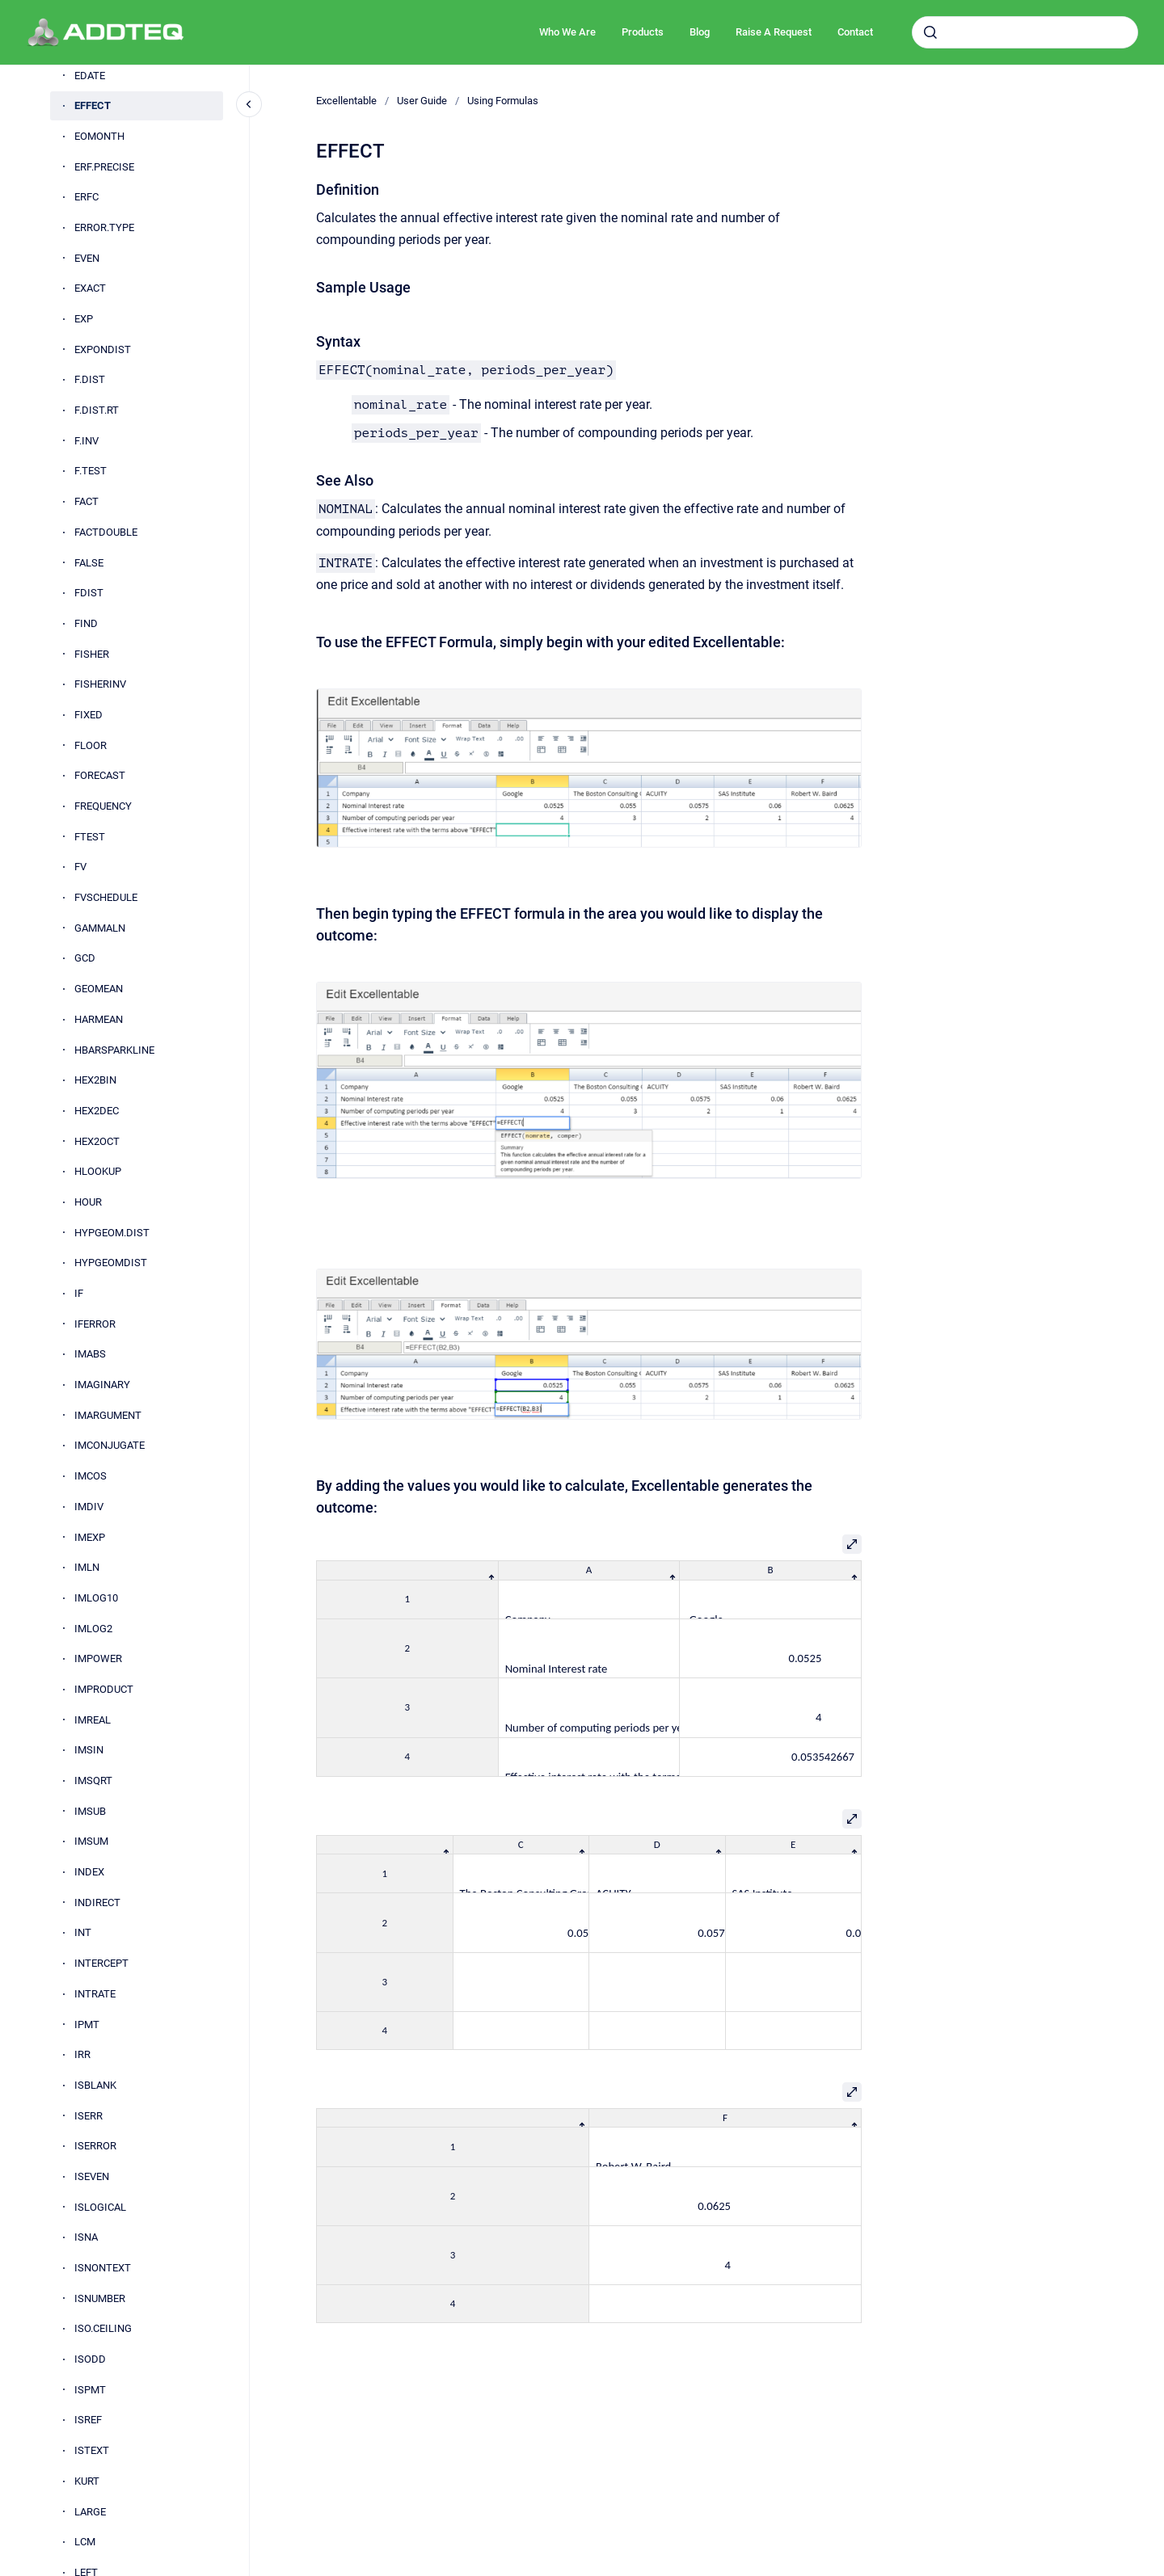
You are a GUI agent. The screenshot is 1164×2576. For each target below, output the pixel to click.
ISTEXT (91, 2450)
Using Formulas (502, 101)
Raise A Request (774, 32)
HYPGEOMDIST (110, 1262)
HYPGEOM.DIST (112, 1233)
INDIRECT (97, 1902)
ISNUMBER (99, 2298)
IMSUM (91, 1841)
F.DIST (89, 379)
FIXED (88, 715)
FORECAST (99, 775)
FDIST (88, 593)
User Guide (422, 101)
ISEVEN (91, 2176)
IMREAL (92, 1720)
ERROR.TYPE (104, 227)
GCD (84, 958)
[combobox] (1025, 32)
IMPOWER (98, 1658)
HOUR (88, 1202)
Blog (700, 32)
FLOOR (90, 745)
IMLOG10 (96, 1598)
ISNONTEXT (102, 2268)
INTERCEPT (101, 1963)
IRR (82, 2054)
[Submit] (930, 32)
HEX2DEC (96, 1111)
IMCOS (90, 1476)
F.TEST (90, 471)
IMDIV (88, 1507)
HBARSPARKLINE (114, 1050)
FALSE (88, 563)
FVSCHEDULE (105, 897)
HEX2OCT (97, 1141)
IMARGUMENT (107, 1415)
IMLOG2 (93, 1629)
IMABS (90, 1354)
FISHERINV (100, 684)
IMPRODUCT (103, 1689)
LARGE (90, 2512)
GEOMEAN (98, 989)
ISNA (86, 2237)
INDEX (89, 1872)
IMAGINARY (102, 1384)
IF (78, 1293)
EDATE (89, 75)
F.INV (86, 441)
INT (82, 1932)
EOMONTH (99, 136)
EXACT (90, 288)
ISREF (88, 2420)
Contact (855, 32)
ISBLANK (95, 2085)
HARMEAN (98, 1019)
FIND (86, 623)
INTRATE (95, 1994)
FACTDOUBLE (105, 532)
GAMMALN (99, 928)
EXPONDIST (102, 349)
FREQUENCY (103, 806)
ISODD (90, 2359)
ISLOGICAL (100, 2207)
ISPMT (90, 2390)
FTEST (89, 837)
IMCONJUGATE (109, 1445)
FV (80, 867)
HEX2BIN (95, 1080)
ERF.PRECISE (104, 167)
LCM (84, 2542)
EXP (83, 319)
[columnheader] (408, 1570)
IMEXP (89, 1537)
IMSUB (90, 1811)
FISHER (91, 654)
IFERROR (95, 1324)
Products (643, 32)
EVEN (86, 258)
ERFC (86, 197)
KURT (86, 2481)
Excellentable (346, 101)
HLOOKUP (97, 1171)
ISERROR (95, 2146)
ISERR (88, 2116)
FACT (86, 501)
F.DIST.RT (96, 410)
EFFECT (92, 105)
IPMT (86, 2024)
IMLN (86, 1567)
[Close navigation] (249, 104)
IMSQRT (93, 1780)
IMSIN (88, 1750)
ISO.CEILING (103, 2328)
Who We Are (567, 32)
